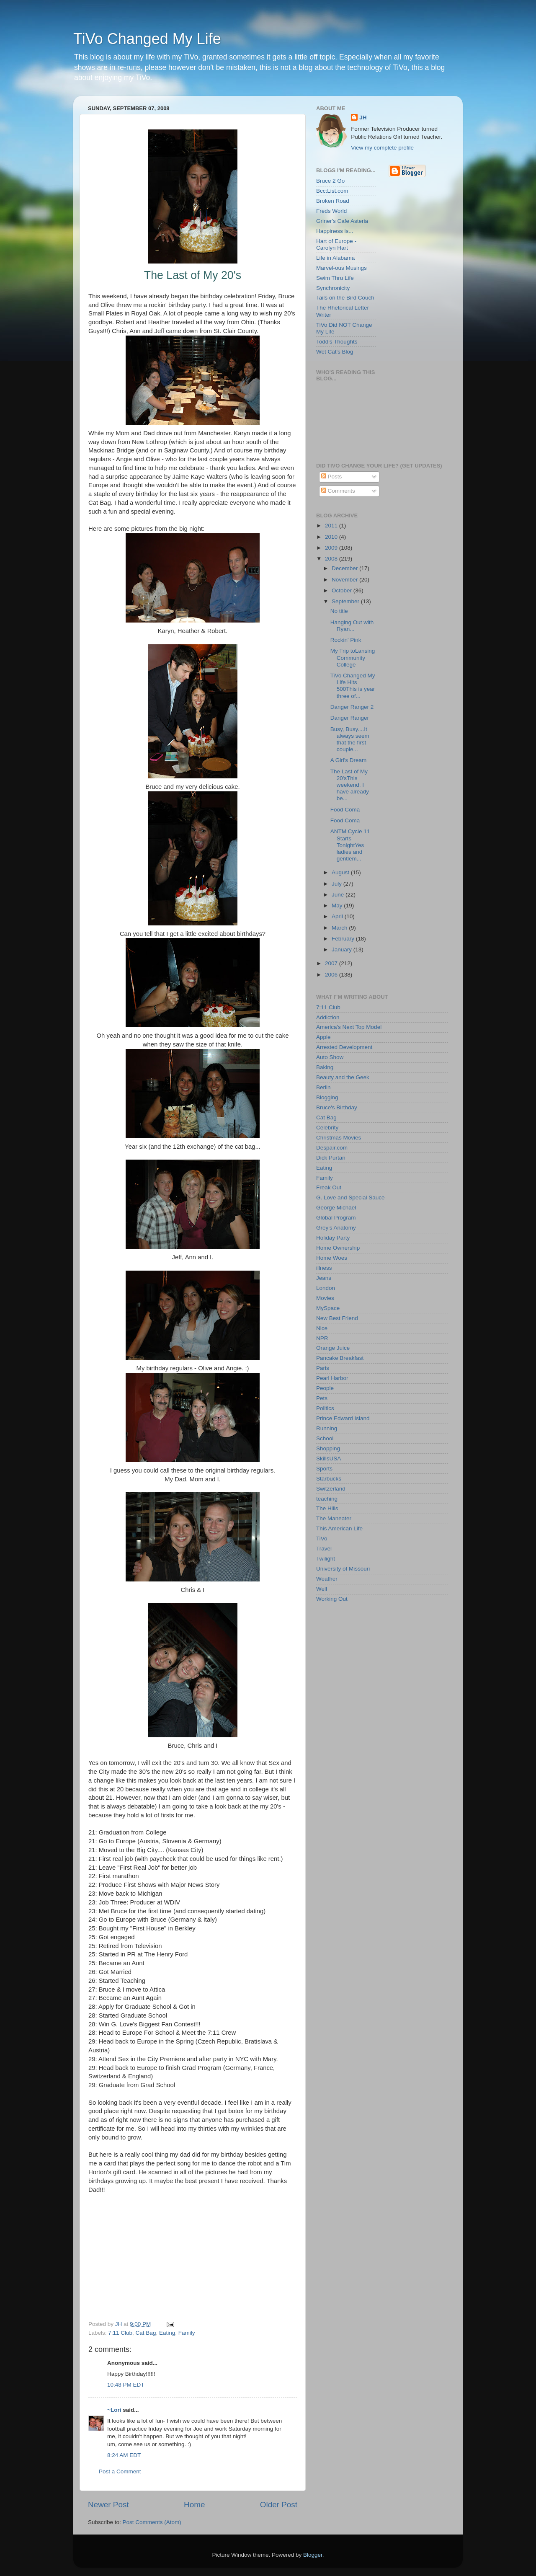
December (345, 568)
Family (186, 2333)
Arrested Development (344, 1047)
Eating (167, 2333)
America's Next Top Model (348, 1027)
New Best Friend (337, 1318)
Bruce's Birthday (336, 1107)
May (338, 905)
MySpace (328, 1308)
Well (321, 1589)
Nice (321, 1328)
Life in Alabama (335, 258)
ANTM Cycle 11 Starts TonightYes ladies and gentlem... (350, 845)
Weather (327, 1579)
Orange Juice (333, 1348)
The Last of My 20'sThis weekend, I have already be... (349, 785)
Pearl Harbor (332, 1378)
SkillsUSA (328, 1458)
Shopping (328, 1448)
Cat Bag (146, 2333)
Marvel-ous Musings (341, 268)
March (340, 928)
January (342, 949)
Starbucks (328, 1478)
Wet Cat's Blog (334, 352)
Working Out (332, 1599)
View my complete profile (382, 148)
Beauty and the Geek (342, 1077)
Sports (324, 1468)
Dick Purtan (330, 1158)
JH (362, 117)
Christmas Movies (338, 1137)
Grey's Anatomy (336, 1228)
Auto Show (329, 1057)
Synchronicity (333, 288)
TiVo (321, 1538)
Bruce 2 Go (330, 181)
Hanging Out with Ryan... (352, 625)
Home (194, 2504)
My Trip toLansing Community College (352, 657)
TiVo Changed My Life (147, 38)
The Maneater (333, 1518)
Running (326, 1428)
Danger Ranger (349, 718)
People (325, 1388)
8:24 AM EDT (124, 2455)
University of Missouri (343, 1569)
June (338, 894)
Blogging (327, 1097)
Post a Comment (120, 2471)
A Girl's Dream (348, 760)
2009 (332, 548)
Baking (324, 1067)
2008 (332, 559)
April (338, 916)
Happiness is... (334, 231)
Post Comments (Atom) (152, 2522)
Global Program (336, 1217)
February (344, 938)
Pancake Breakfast (339, 1358)
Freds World (331, 211)
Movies (325, 1298)
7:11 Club (120, 2333)
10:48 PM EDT (125, 2385)
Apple (323, 1037)
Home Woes (331, 1258)
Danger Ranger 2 (352, 707)
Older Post (278, 2504)
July (337, 884)
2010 (332, 537)
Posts (331, 476)
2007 (332, 963)
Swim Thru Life (335, 278)
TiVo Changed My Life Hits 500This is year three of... (352, 685)
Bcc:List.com (332, 191)
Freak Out (328, 1187)
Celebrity (327, 1127)
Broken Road (332, 201)
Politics (325, 1408)
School (324, 1438)
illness (324, 1268)
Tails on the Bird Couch (345, 298)
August (341, 872)
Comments (338, 491)
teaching (327, 1499)
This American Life (339, 1528)
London (325, 1288)
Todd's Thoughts (336, 341)
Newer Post (108, 2504)
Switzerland (330, 1489)
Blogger (312, 2555)
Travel (324, 1548)
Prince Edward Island (343, 1418)
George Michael (336, 1207)
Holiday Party (333, 1238)
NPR (322, 1338)
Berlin (323, 1087)
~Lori (114, 2410)
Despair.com (332, 1148)
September (346, 601)
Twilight (325, 1558)
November (345, 579)
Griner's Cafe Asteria (342, 221)
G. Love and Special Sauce (350, 1197)
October (342, 590)
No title (339, 611)
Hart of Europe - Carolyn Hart (336, 244)
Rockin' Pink (345, 640)
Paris (322, 1368)
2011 (332, 525)
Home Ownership (338, 1248)
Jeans (323, 1278)
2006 (332, 974)
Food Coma (345, 809)
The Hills (327, 1508)
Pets (321, 1398)
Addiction (328, 1017)
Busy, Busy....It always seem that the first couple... (349, 739)
